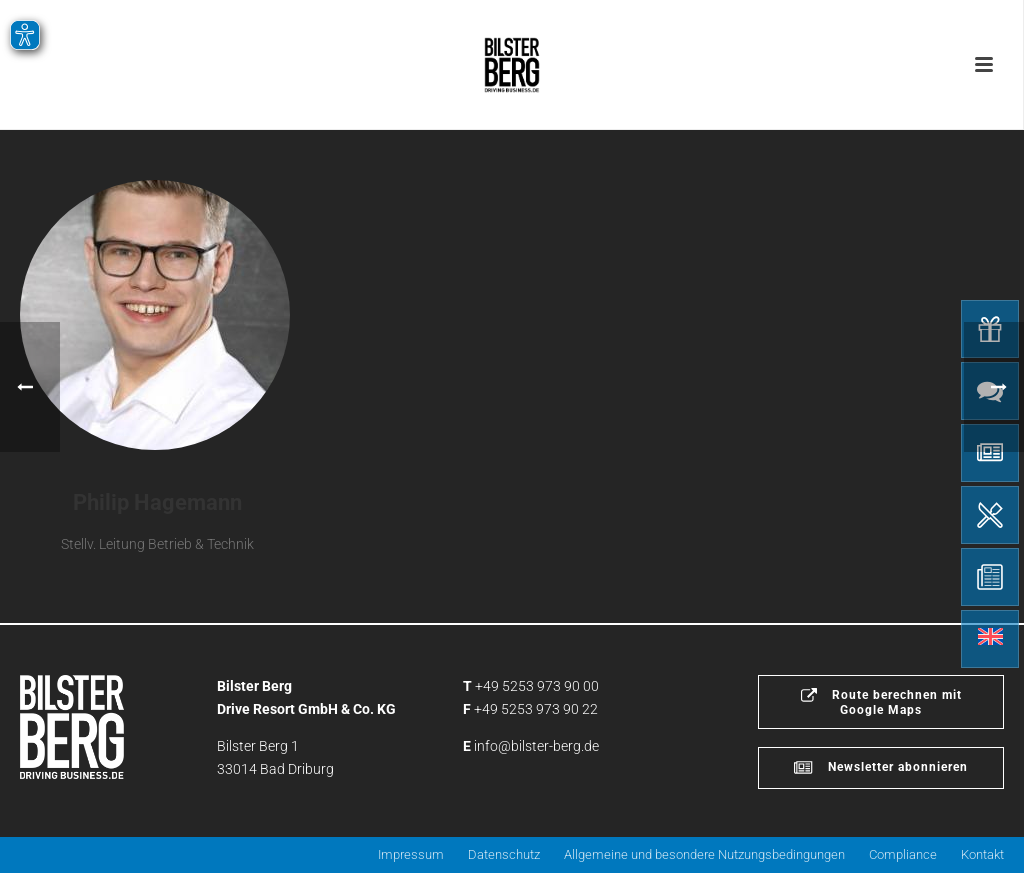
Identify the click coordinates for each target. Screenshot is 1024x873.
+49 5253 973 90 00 (537, 686)
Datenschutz (504, 854)
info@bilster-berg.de (536, 746)
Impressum (411, 854)
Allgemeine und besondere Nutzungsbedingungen (704, 854)
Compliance (903, 854)
